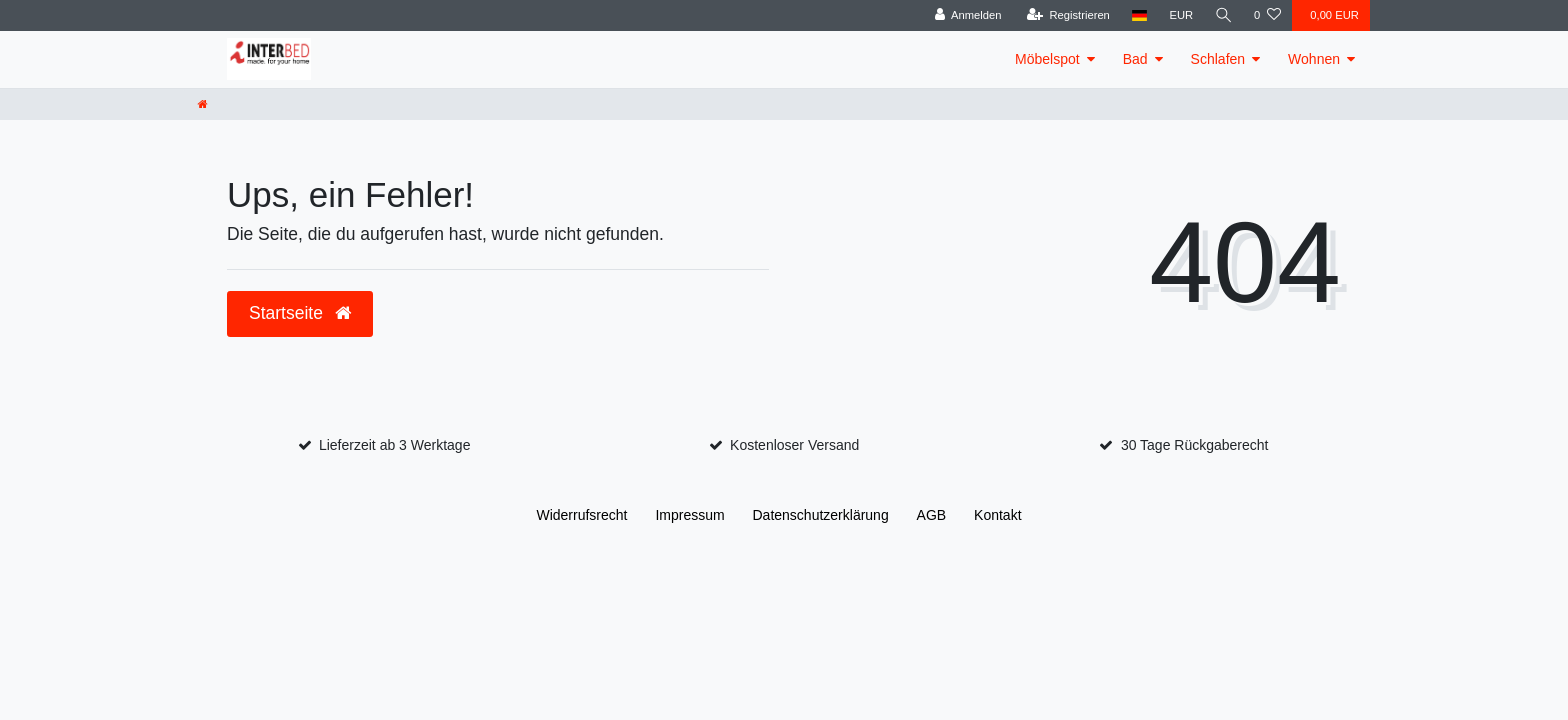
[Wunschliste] (1267, 15)
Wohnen (1314, 59)
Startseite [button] (300, 313)
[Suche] (1223, 15)
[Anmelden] (966, 15)
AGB (932, 515)
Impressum (689, 515)
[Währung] (1180, 15)
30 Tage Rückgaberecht (1195, 445)
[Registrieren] (1066, 15)
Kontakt (997, 515)
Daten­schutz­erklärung (821, 515)
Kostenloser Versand (794, 445)
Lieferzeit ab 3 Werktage (395, 445)
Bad (1135, 59)
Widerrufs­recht (581, 515)
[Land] (1138, 15)
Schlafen (1218, 59)
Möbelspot (1047, 59)
